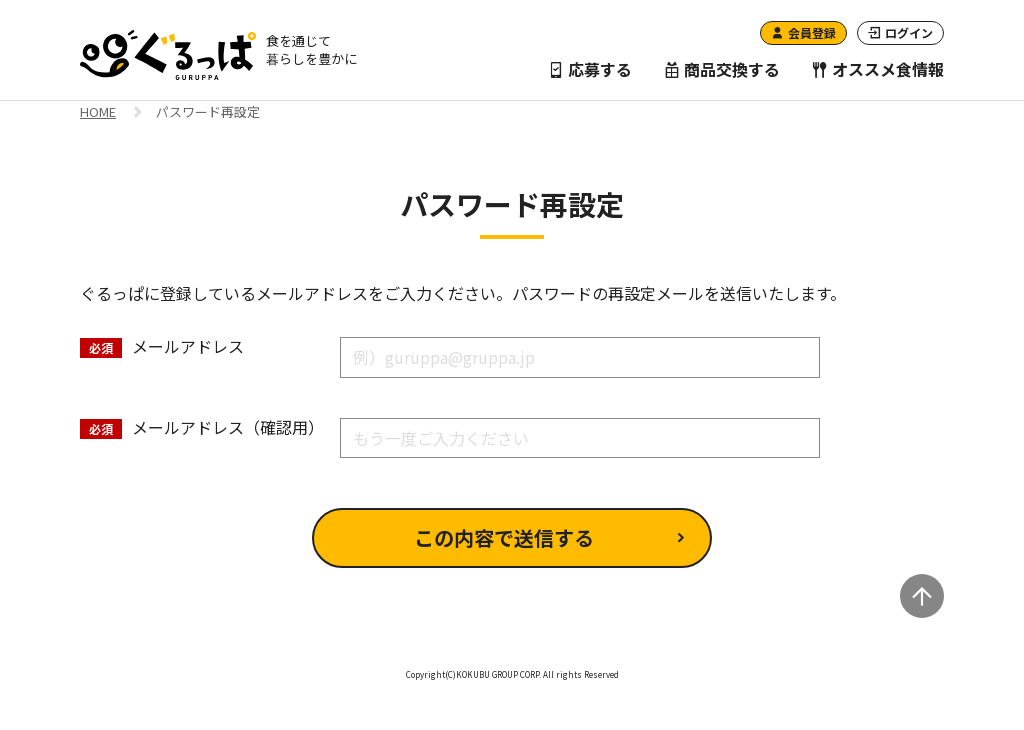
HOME (98, 113)
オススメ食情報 (878, 69)
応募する (590, 69)
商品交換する (722, 69)
